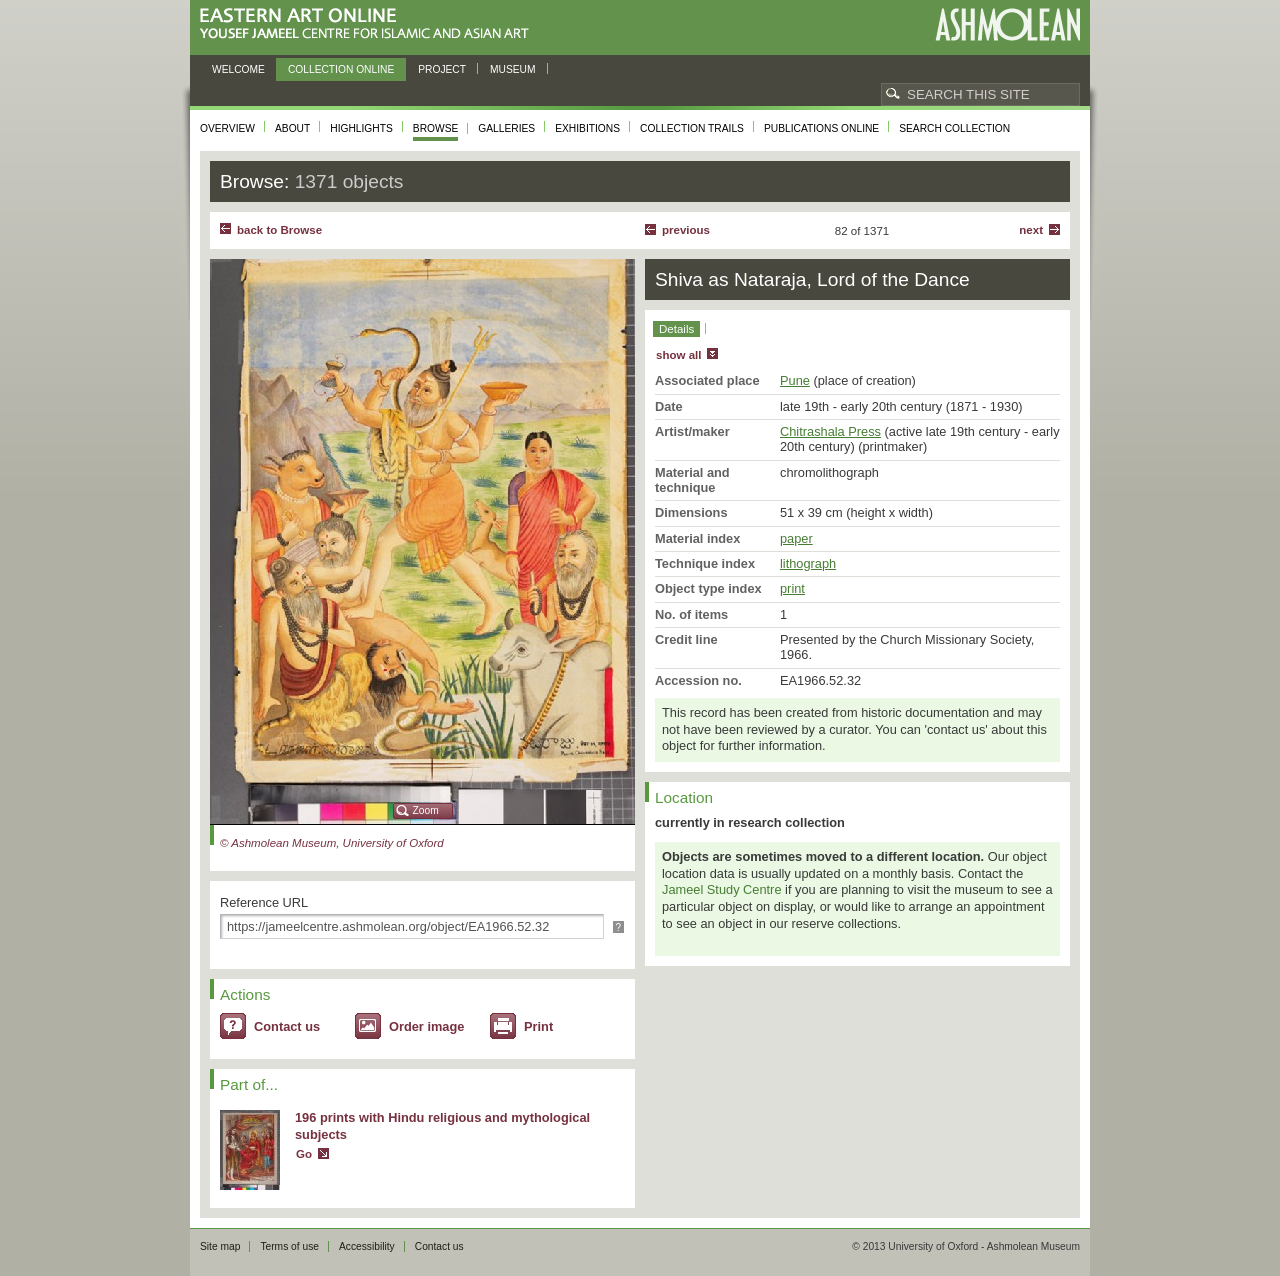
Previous (686, 230)
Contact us (287, 1026)
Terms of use (289, 1246)
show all (678, 355)
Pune (795, 380)
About (292, 128)
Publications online (821, 128)
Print (538, 1026)
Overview (227, 128)
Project (442, 69)
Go (304, 1154)
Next (1031, 230)
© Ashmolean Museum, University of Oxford (332, 843)
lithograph (808, 563)
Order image (426, 1026)
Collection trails (692, 128)
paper (796, 538)
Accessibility (367, 1246)
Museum (513, 69)
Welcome (238, 69)
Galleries (506, 128)
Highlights (361, 128)
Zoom (426, 810)
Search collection (954, 128)
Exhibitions (587, 128)
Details (676, 329)
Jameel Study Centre (722, 889)
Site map (220, 1246)
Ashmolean (1007, 24)
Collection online (341, 69)
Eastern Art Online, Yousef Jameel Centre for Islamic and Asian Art (369, 24)
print (792, 588)
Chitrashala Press (830, 431)
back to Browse (279, 230)
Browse (436, 128)
